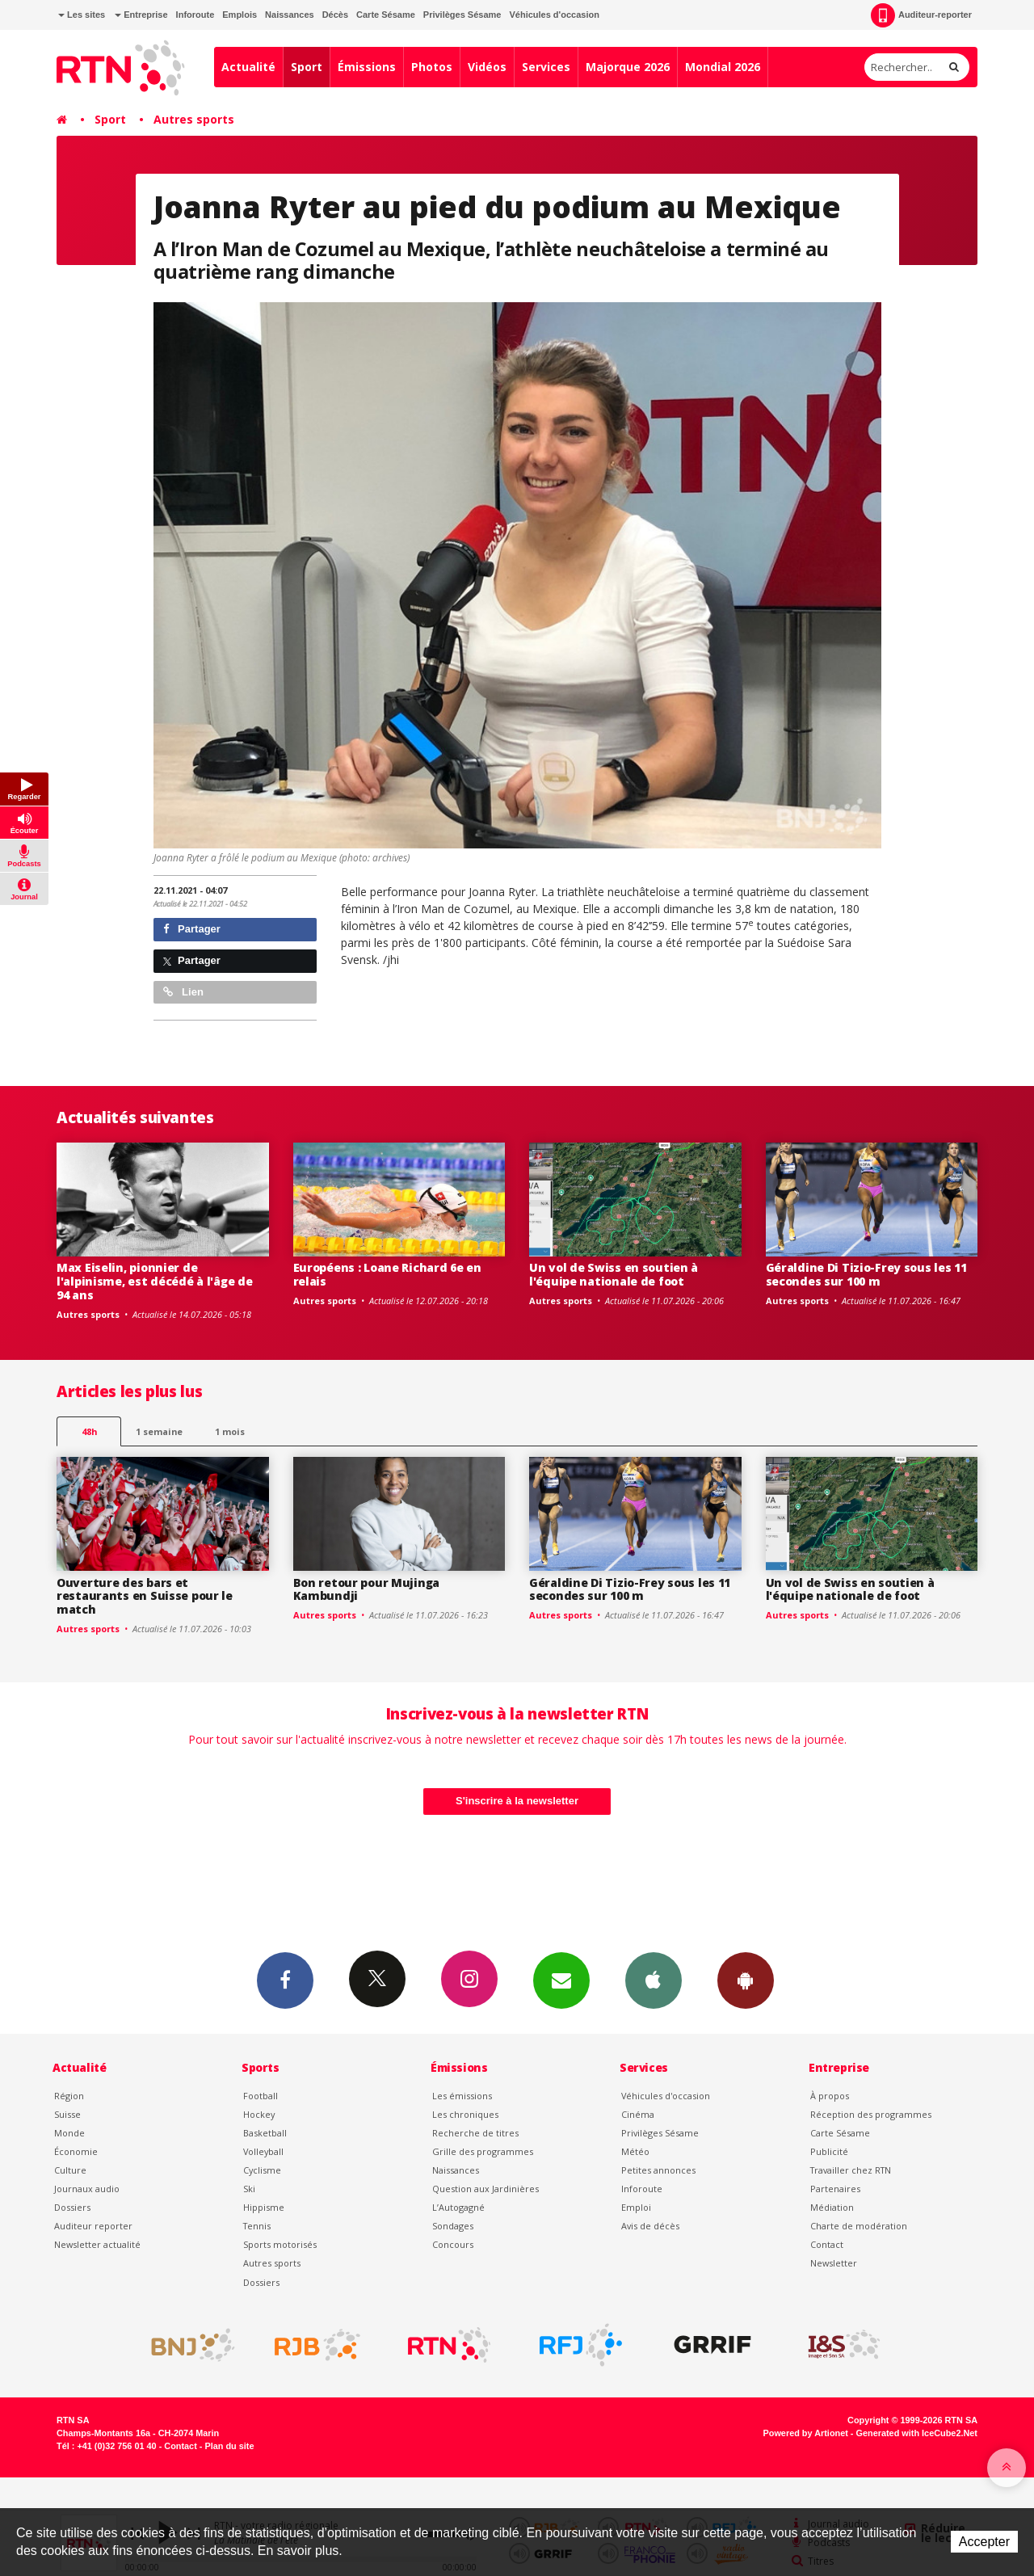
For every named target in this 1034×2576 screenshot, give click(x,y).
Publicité (829, 2151)
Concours (452, 2244)
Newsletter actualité (97, 2244)
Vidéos (487, 66)
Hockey (259, 2114)
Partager (192, 929)
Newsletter (833, 2263)
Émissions (367, 66)
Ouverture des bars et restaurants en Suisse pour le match (145, 1596)
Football (260, 2095)
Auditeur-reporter (921, 15)
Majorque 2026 (628, 66)
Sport (306, 66)
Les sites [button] (81, 14)
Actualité (248, 66)
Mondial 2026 (722, 66)
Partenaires (835, 2188)
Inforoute (195, 14)
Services (546, 66)
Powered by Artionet (805, 2433)
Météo (635, 2151)
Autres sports (193, 119)
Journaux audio (87, 2188)
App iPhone (653, 1979)
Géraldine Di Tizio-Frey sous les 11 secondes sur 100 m (866, 1274)
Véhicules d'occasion (554, 14)
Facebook (285, 1979)
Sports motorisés (280, 2244)
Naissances (289, 14)
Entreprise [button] (141, 14)
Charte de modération (858, 2225)
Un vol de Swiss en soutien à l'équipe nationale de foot (613, 1274)
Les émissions (462, 2095)
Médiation (832, 2207)
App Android (745, 1979)
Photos (431, 66)
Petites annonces (658, 2170)
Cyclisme (262, 2170)
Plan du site (229, 2446)
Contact (826, 2244)
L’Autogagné (458, 2207)
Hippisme (263, 2207)
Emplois (239, 14)
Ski (249, 2188)
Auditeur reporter (93, 2225)
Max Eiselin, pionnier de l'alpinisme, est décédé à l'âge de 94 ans (154, 1281)
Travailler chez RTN (850, 2170)
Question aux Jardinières (485, 2188)
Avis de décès (650, 2225)
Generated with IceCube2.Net (916, 2433)
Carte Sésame (385, 14)
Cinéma (637, 2114)
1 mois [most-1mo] (230, 1431)
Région (69, 2095)
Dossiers (72, 2207)
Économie (76, 2151)
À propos (829, 2095)
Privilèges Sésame (462, 14)
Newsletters (561, 1979)
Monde (69, 2133)
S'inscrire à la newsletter (517, 1801)
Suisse (67, 2114)
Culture (70, 2170)
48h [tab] (89, 1431)
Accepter (984, 2542)
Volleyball (263, 2151)
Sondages (452, 2225)
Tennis (257, 2225)
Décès (335, 14)
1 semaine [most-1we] (159, 1431)
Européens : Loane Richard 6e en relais (387, 1274)
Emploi (636, 2207)
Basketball (265, 2133)
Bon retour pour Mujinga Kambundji (366, 1589)
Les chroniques (465, 2114)
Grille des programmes (482, 2151)
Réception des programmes (870, 2114)
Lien (183, 992)
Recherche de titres (475, 2133)
